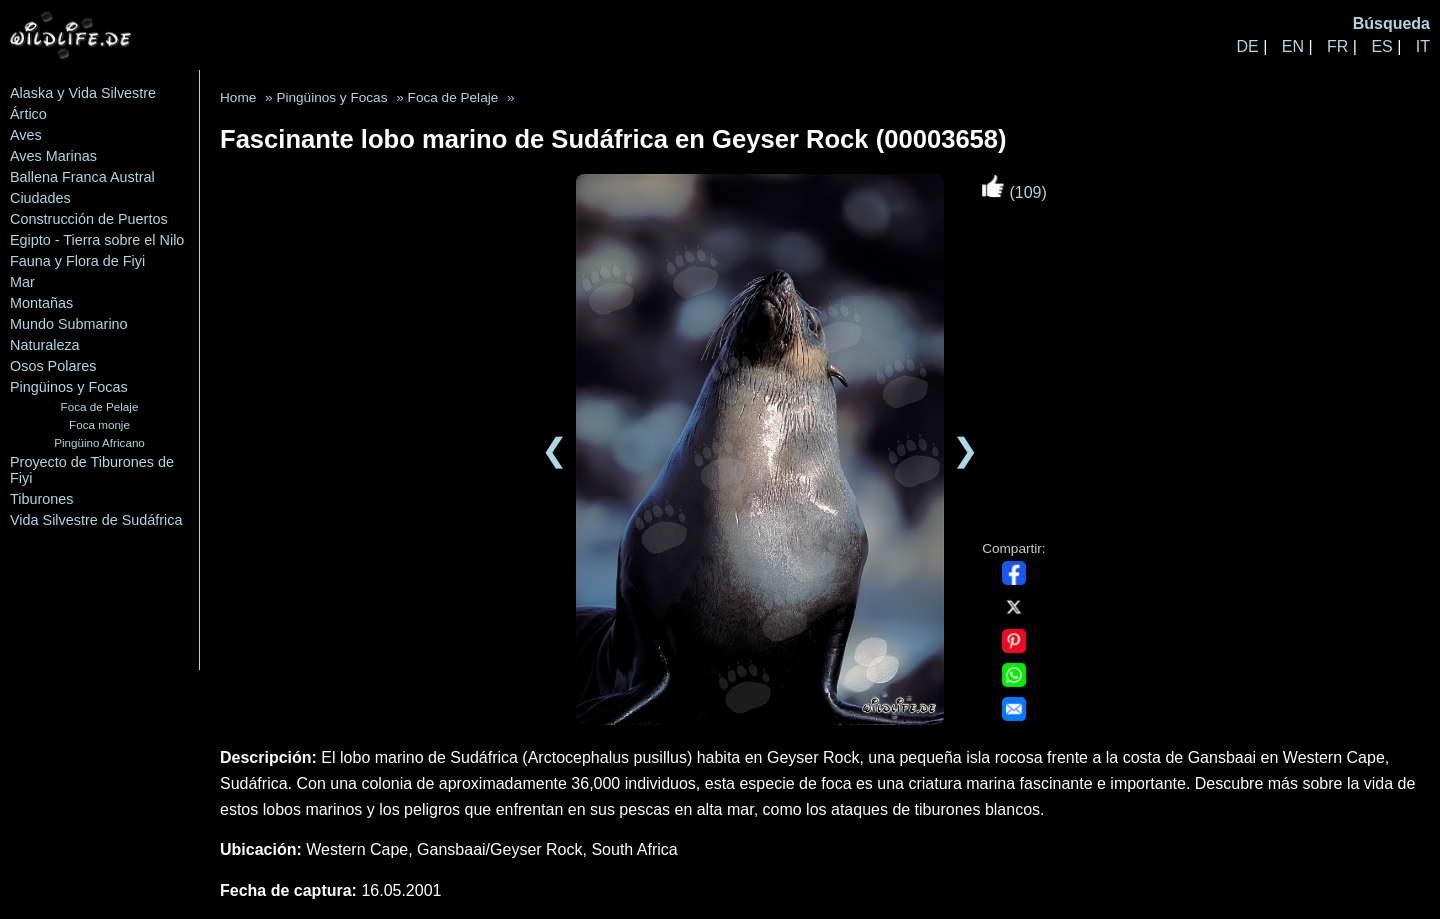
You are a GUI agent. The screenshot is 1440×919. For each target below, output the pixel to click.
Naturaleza (45, 345)
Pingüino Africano (99, 442)
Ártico (28, 114)
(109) (1014, 192)
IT (1423, 46)
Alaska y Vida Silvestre (83, 93)
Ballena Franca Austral (82, 177)
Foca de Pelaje (100, 406)
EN (1293, 46)
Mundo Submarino (69, 324)
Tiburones (41, 499)
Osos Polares (53, 366)
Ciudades (40, 198)
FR (1337, 46)
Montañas (41, 303)
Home (238, 97)
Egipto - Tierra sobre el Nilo (97, 240)
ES (1381, 46)
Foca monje (99, 424)
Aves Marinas (53, 156)
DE (1247, 46)
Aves (26, 135)
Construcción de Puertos (89, 219)
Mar (22, 282)
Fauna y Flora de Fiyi (77, 261)
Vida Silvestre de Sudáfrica (96, 520)
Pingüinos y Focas (69, 387)
